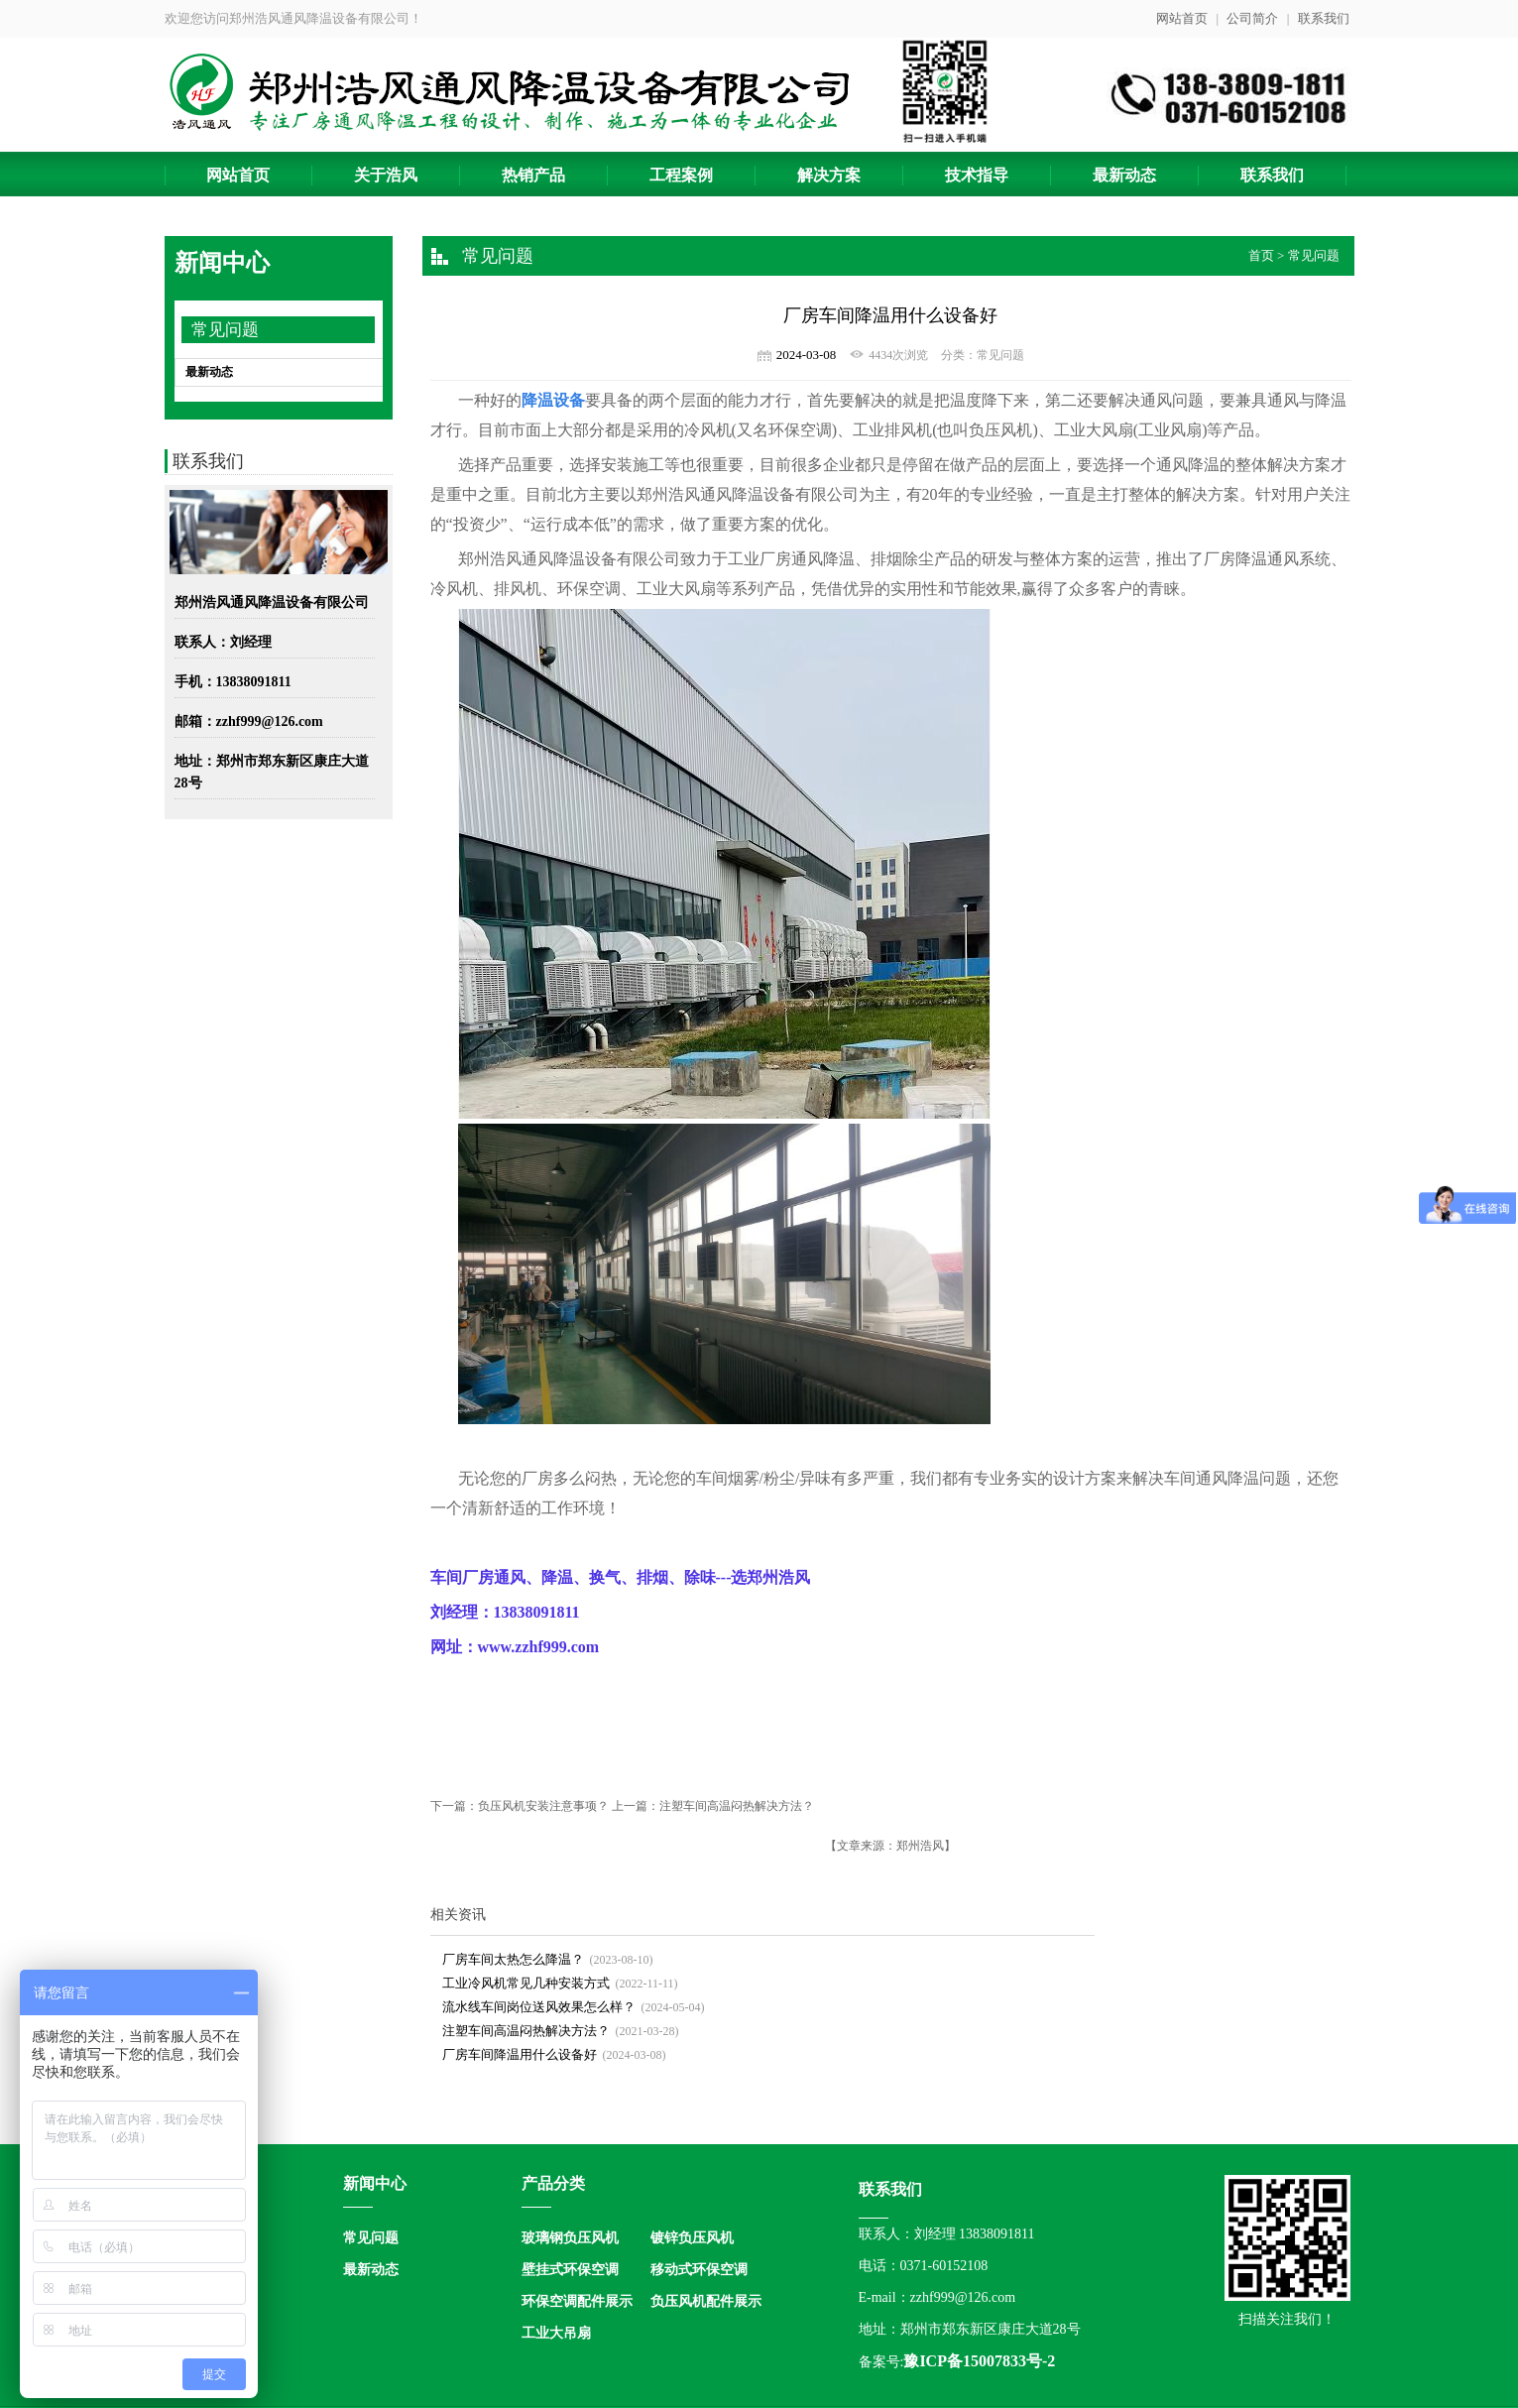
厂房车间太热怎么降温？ (513, 1959)
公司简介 (1252, 18)
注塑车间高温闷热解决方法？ (736, 1806)
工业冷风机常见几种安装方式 (526, 1983)
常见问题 (225, 329)
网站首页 (1182, 18)
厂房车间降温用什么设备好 (519, 2054)
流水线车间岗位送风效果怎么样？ (539, 2006)
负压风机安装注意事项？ (543, 1806)
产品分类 (553, 2183)
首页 (1261, 255)
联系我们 (1323, 18)
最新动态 (209, 372)
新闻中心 (375, 2183)
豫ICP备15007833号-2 (979, 2360)
